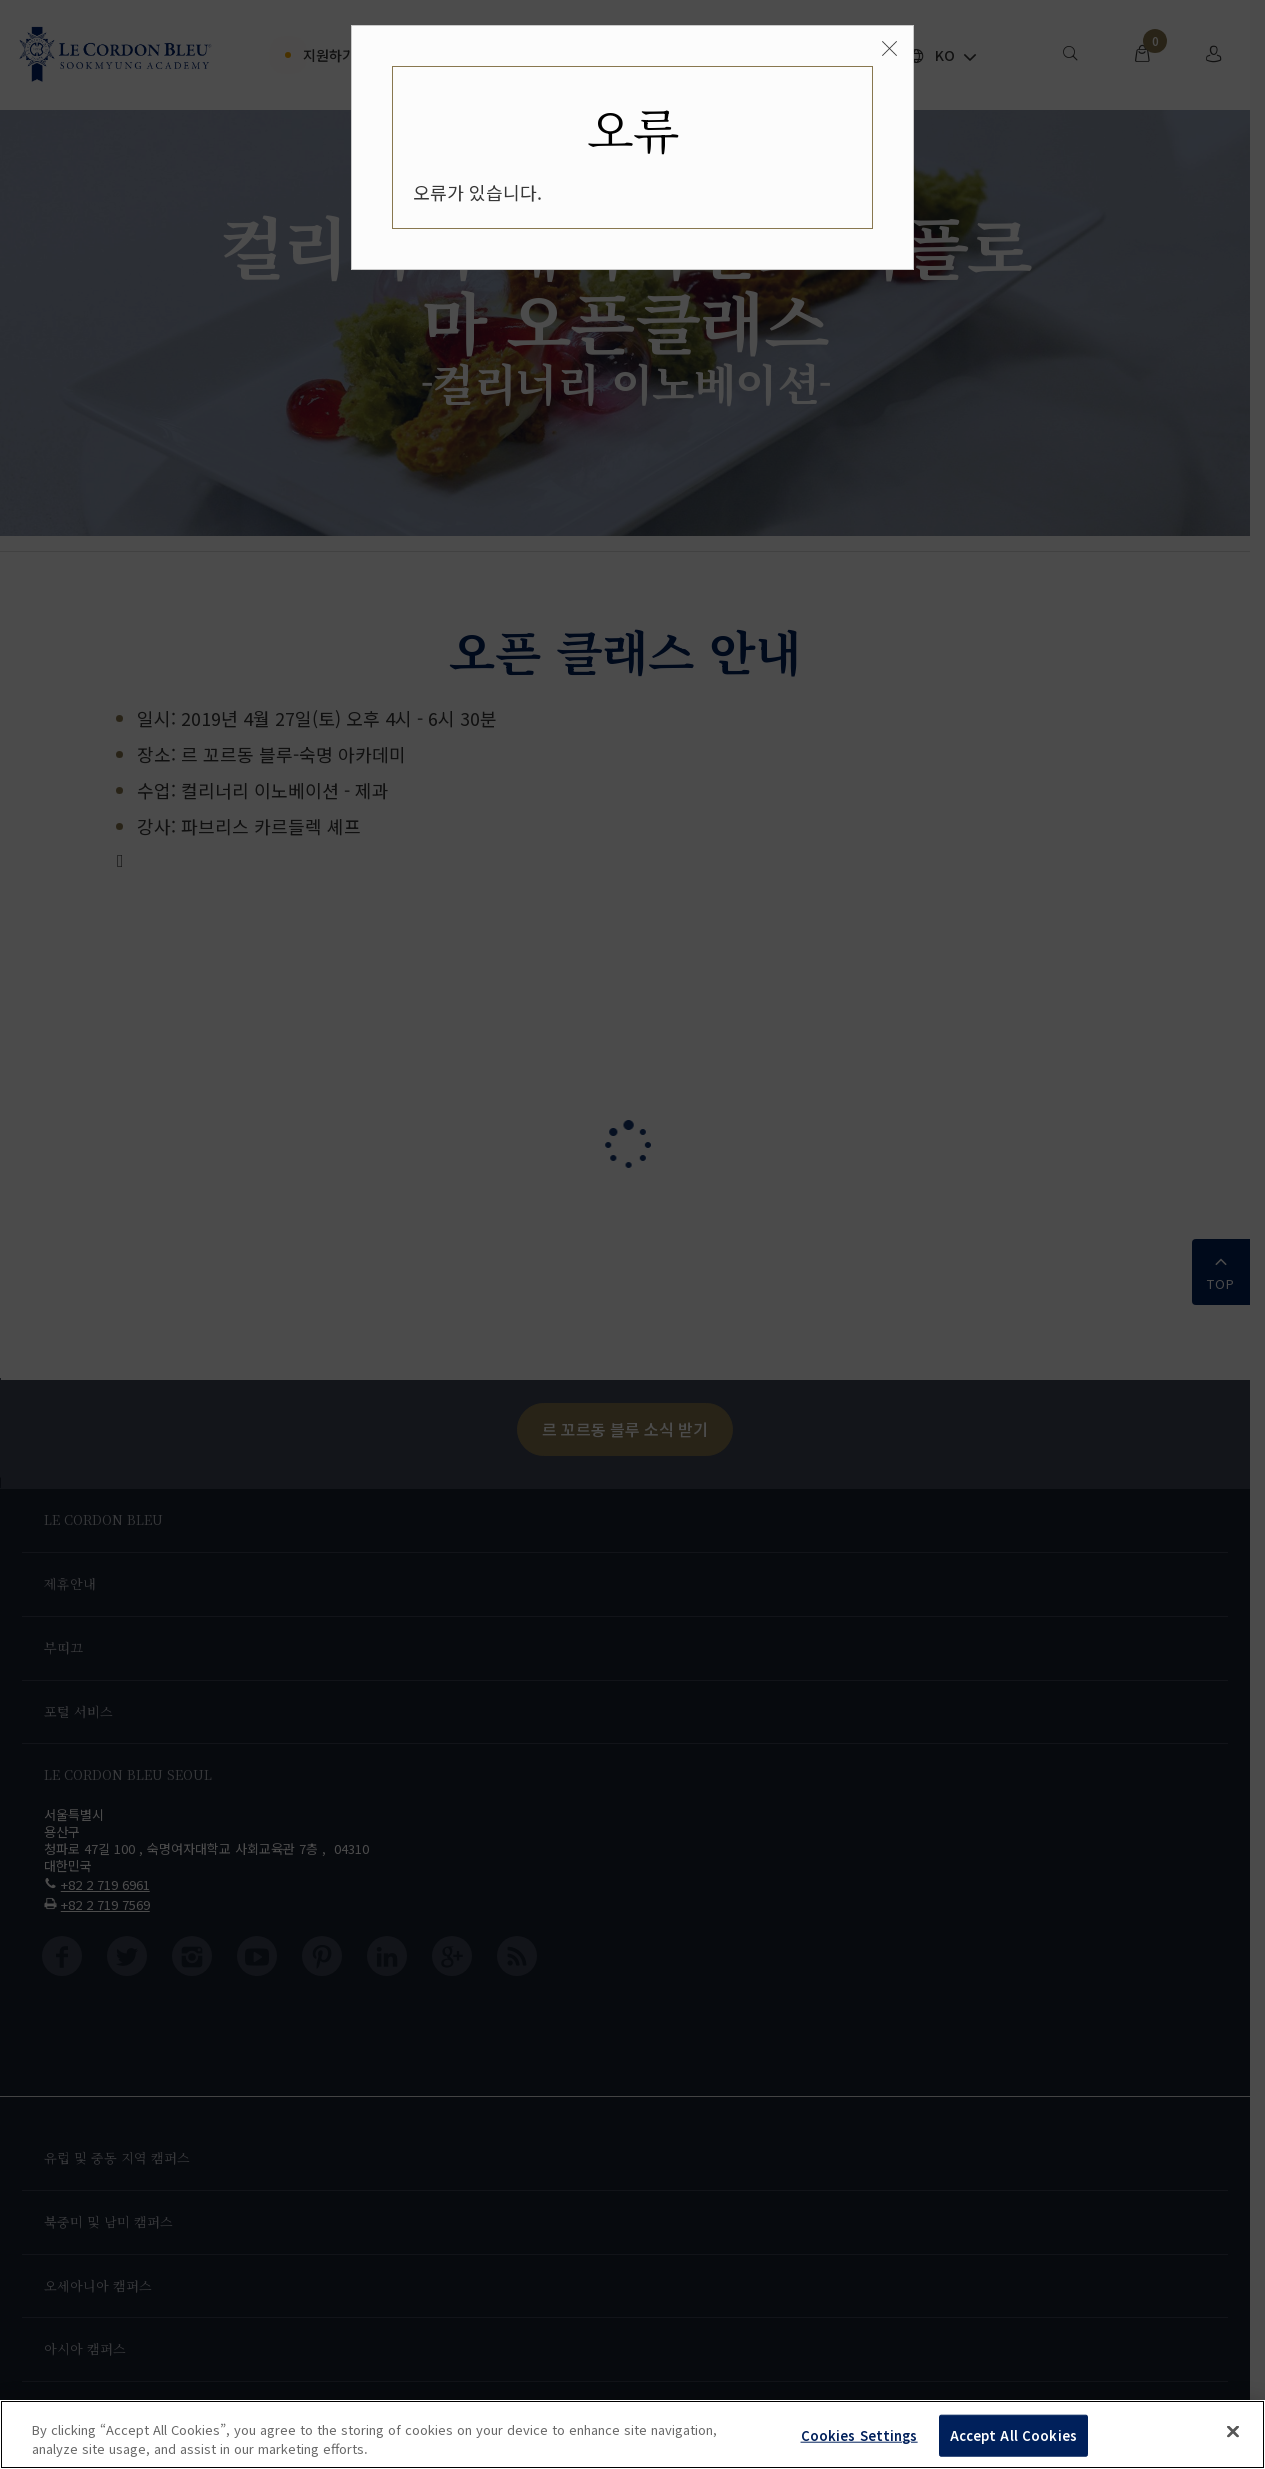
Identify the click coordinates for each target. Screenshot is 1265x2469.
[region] (632, 2434)
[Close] (889, 49)
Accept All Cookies (1013, 2435)
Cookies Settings (859, 2435)
